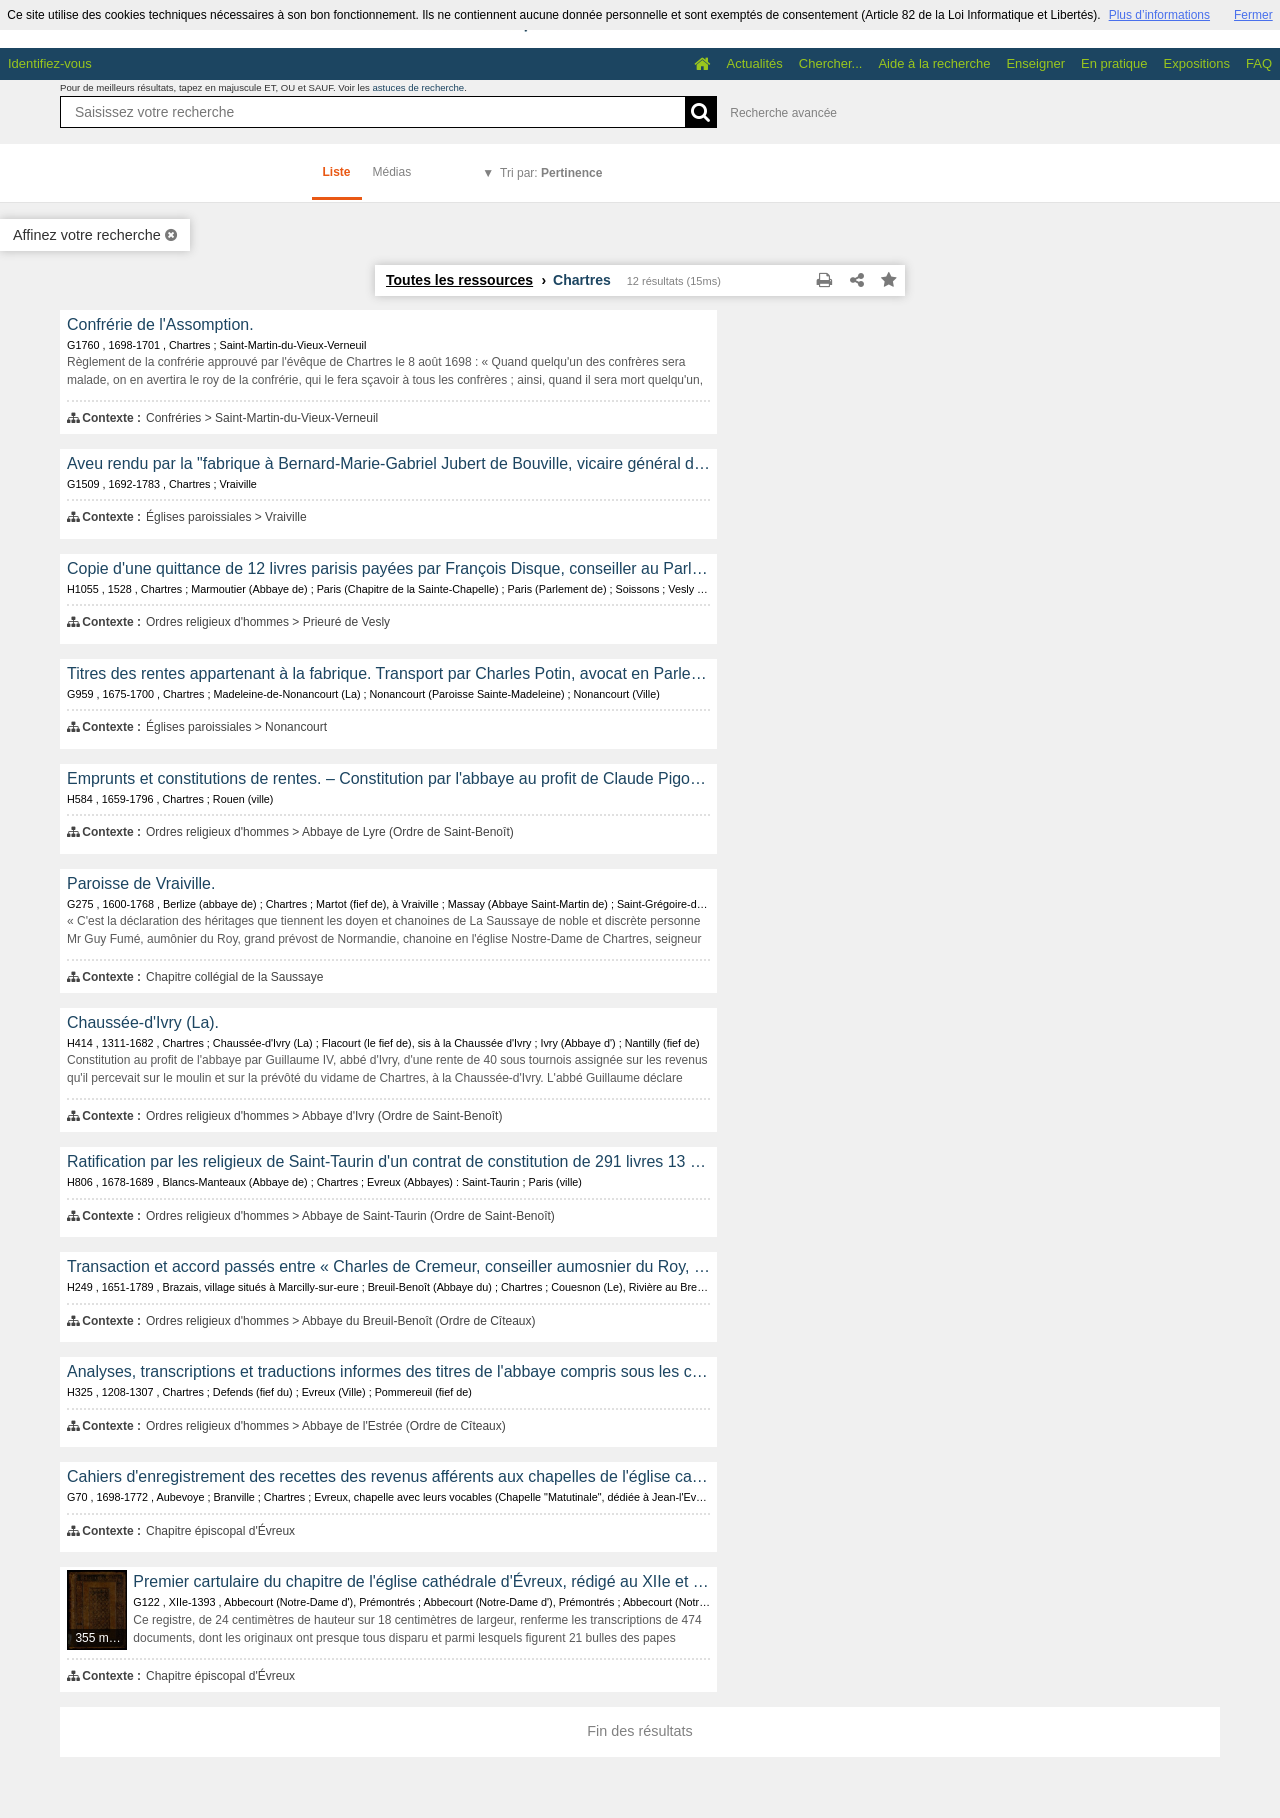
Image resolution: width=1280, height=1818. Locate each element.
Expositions (1197, 63)
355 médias (101, 1638)
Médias (392, 172)
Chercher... (831, 63)
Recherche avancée (783, 113)
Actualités (754, 63)
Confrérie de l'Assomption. (160, 324)
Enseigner (1035, 63)
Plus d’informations (1159, 15)
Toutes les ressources (459, 280)
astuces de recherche (418, 87)
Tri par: (551, 173)
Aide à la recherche (934, 63)
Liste (337, 172)
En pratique (1114, 63)
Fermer (1253, 15)
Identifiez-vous (50, 63)
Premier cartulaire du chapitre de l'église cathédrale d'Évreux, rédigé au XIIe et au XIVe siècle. (421, 1581)
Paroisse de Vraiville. (141, 883)
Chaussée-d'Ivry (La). (143, 1022)
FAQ (1259, 63)
